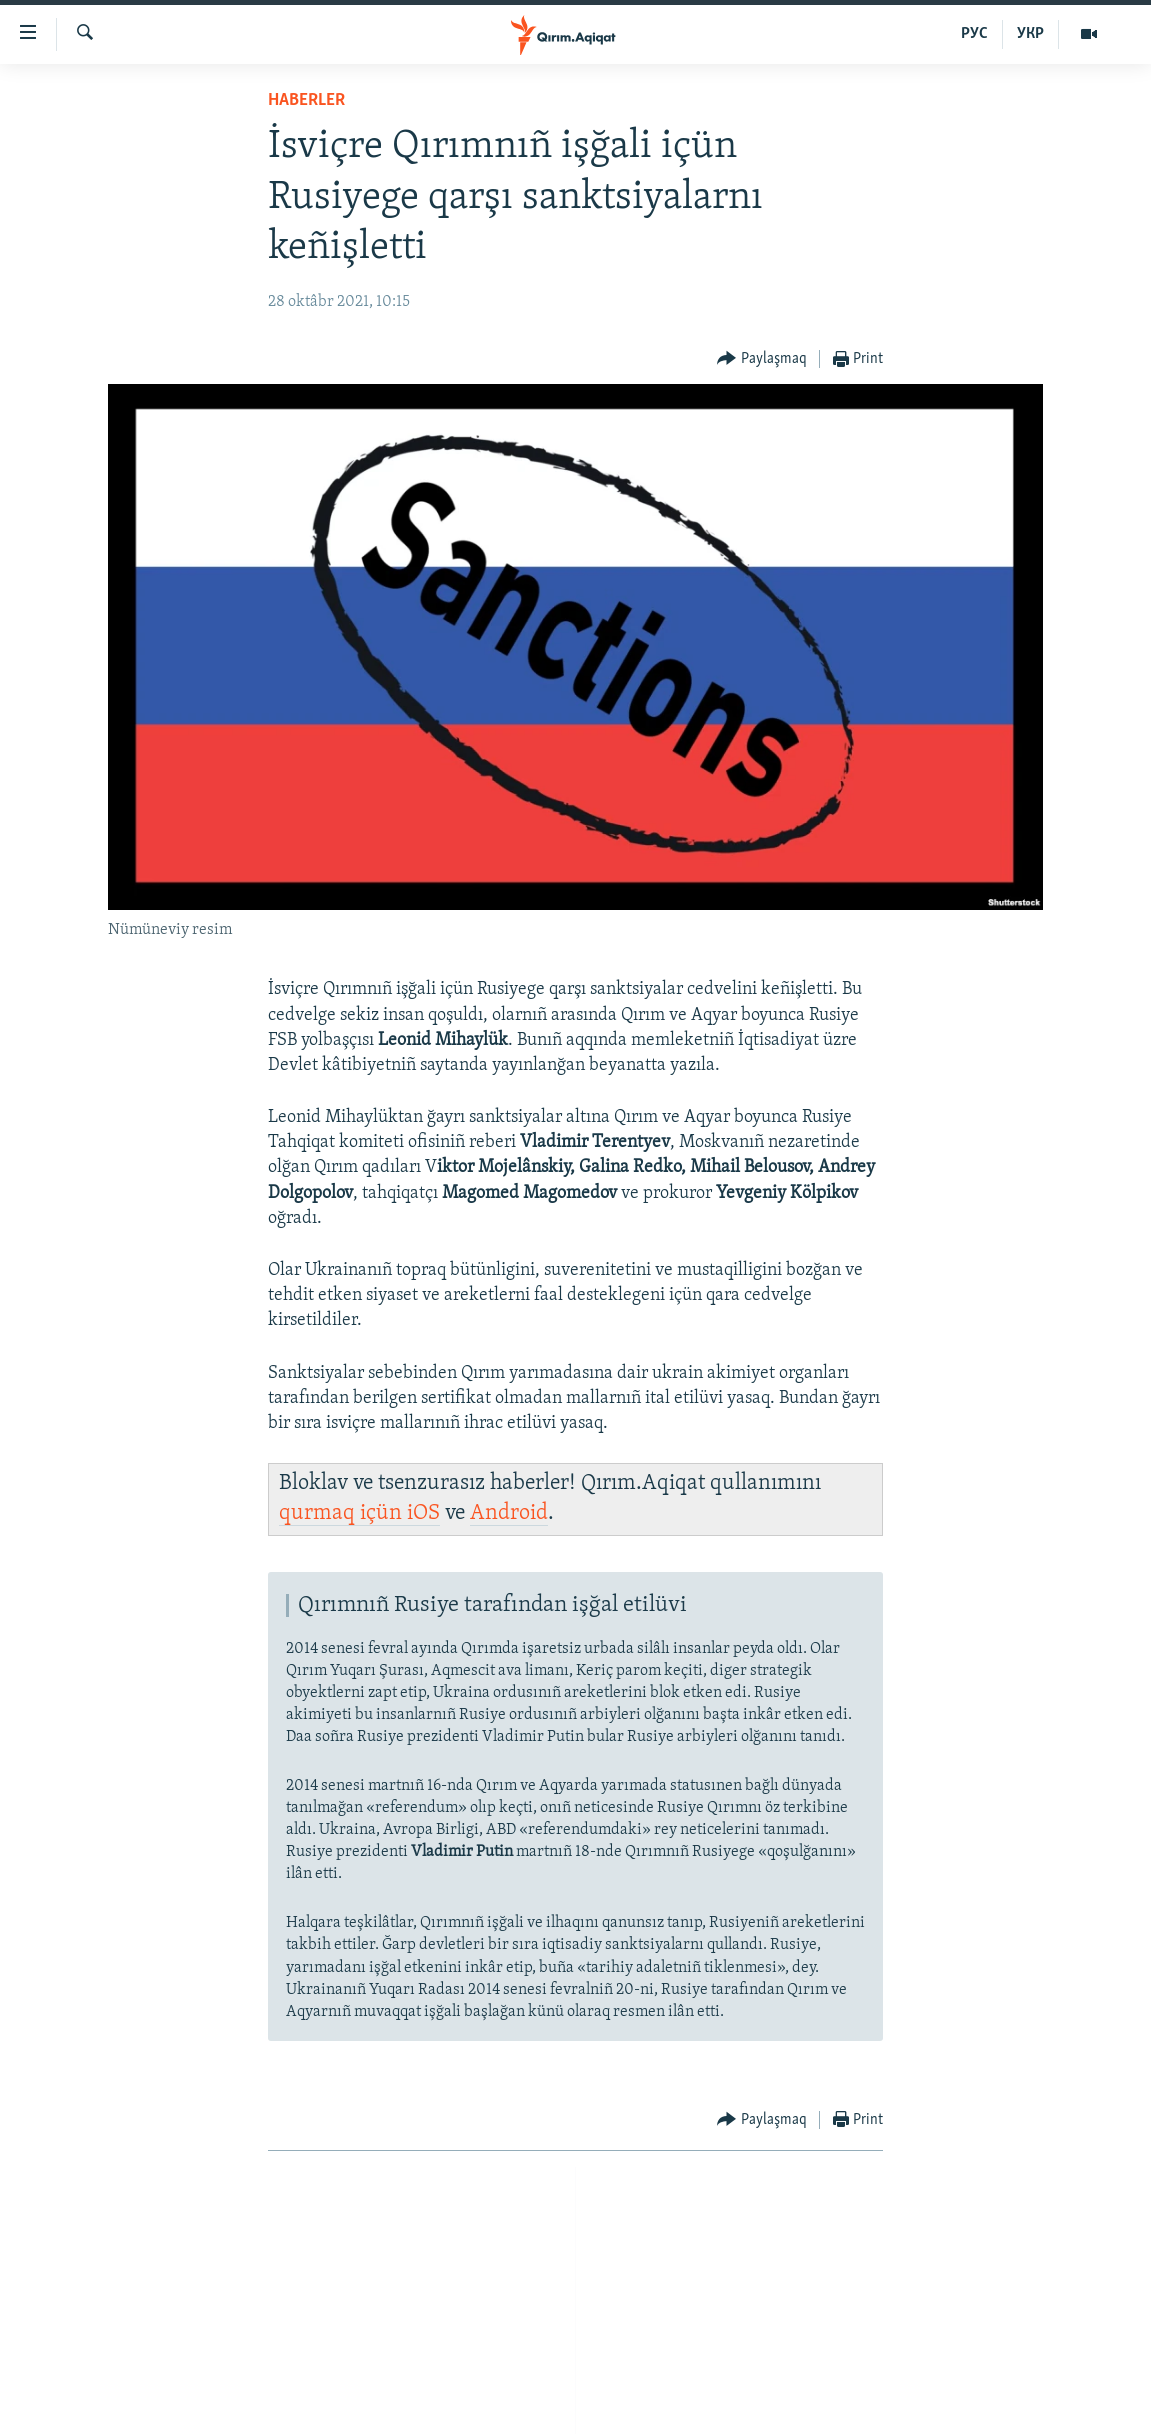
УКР (1030, 34)
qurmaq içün (343, 1513)
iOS (423, 1513)
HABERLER (306, 100)
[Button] (762, 359)
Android (509, 1513)
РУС (974, 34)
